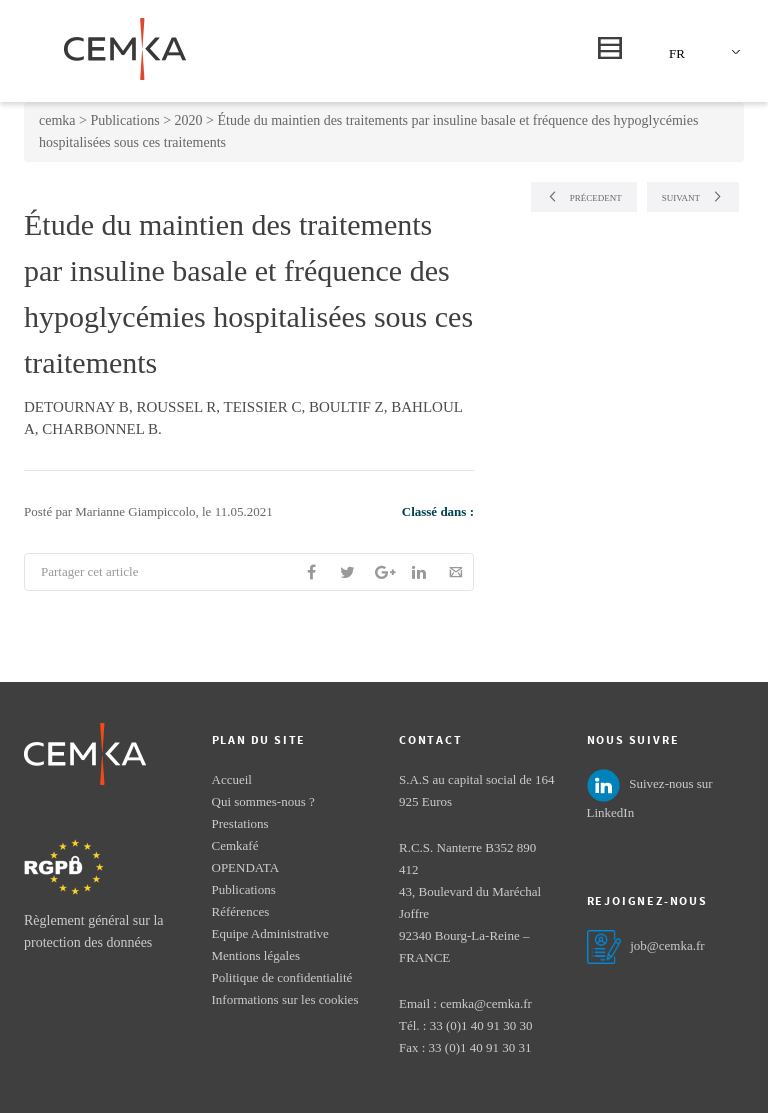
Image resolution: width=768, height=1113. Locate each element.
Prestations (240, 823)
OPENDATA (246, 867)
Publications (244, 889)
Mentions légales (256, 955)
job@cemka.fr (667, 945)
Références (241, 911)
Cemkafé (235, 845)
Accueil (232, 779)
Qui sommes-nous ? (263, 801)
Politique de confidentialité (282, 977)
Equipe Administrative (270, 933)
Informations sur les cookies (285, 999)
